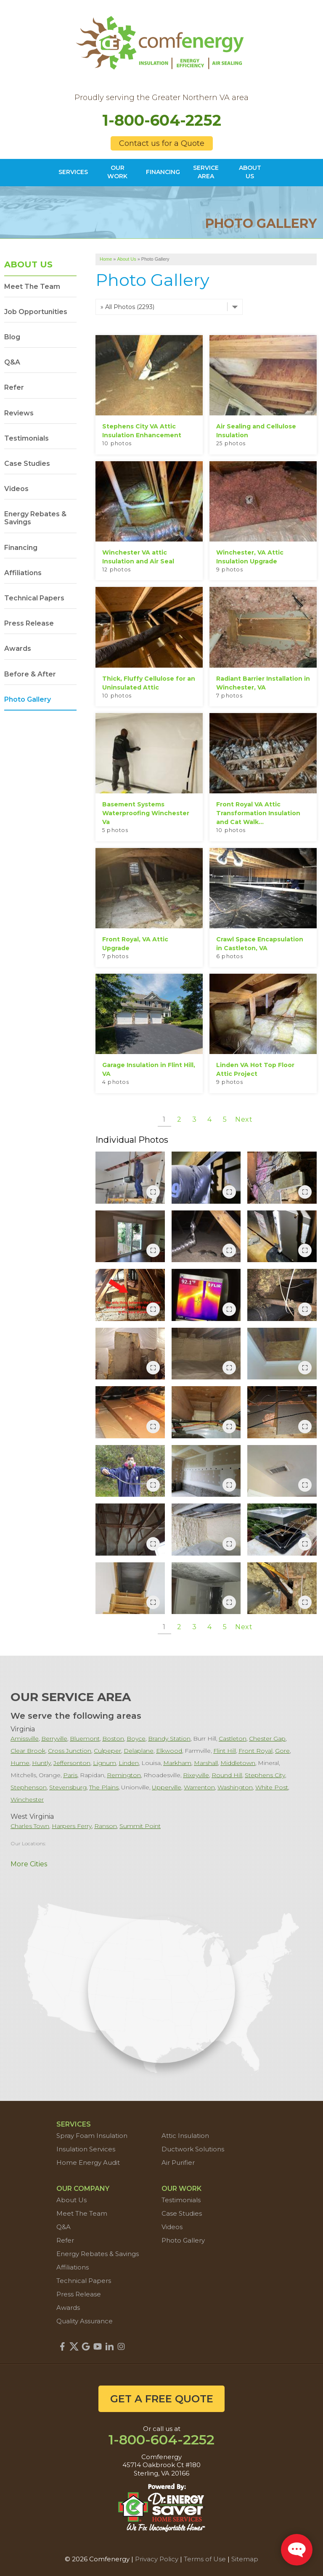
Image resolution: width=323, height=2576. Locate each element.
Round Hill (227, 1775)
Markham (177, 1763)
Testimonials (26, 438)
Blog (12, 337)
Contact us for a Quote (161, 143)
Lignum (104, 1763)
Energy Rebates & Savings (35, 518)
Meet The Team (32, 287)
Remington (124, 1775)
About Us (28, 264)
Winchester (27, 1799)
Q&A (12, 362)
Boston (113, 1738)
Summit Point (140, 1826)
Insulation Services (85, 2149)
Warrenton (199, 1787)
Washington (235, 1787)
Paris (70, 1775)
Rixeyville (196, 1775)
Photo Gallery (27, 699)
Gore (282, 1750)
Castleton (232, 1738)
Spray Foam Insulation (91, 2136)
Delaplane (139, 1750)
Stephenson (29, 1787)
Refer (14, 387)
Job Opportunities (35, 312)
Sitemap (244, 2559)
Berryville (54, 1738)
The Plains (104, 1787)
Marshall (206, 1763)
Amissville (25, 1738)
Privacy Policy (156, 2559)
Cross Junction (69, 1750)
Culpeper (107, 1750)
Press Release (29, 623)
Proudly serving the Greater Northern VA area (161, 97)
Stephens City (265, 1775)
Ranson (105, 1826)
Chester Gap (267, 1738)
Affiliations (23, 573)
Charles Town (30, 1826)
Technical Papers (34, 598)
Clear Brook (28, 1750)
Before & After (30, 674)
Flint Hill (224, 1750)
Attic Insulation (185, 2136)
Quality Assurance (84, 2321)
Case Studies (27, 464)
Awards (17, 649)
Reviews (19, 413)
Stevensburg (68, 1787)
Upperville (166, 1787)
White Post (271, 1787)
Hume (20, 1763)
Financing (20, 548)
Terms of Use (205, 2559)
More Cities (29, 1864)
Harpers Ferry (72, 1826)
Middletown (237, 1763)
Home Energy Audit (88, 2162)
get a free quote (161, 2399)
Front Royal (255, 1750)
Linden (129, 1763)
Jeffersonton (71, 1763)
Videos (16, 489)
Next (244, 1119)
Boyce (136, 1738)
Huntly (41, 1763)
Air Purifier (178, 2162)
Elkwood (169, 1750)
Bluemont (85, 1738)
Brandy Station (169, 1738)
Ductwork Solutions (193, 2149)
